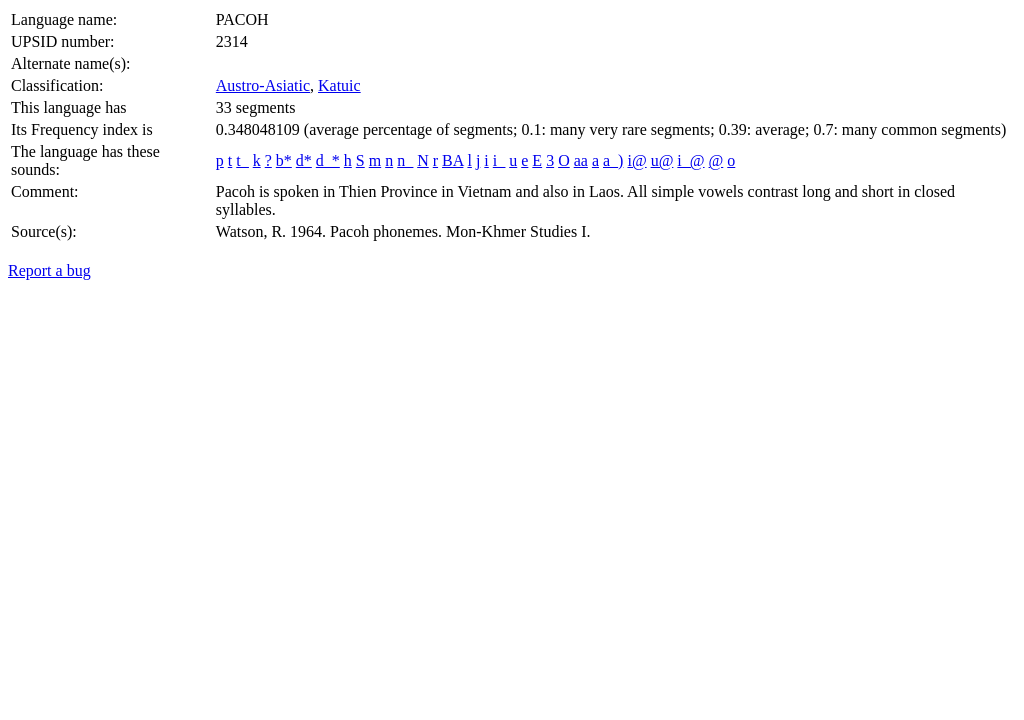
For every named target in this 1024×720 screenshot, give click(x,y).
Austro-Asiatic (263, 85)
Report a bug (49, 270)
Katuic (339, 85)
